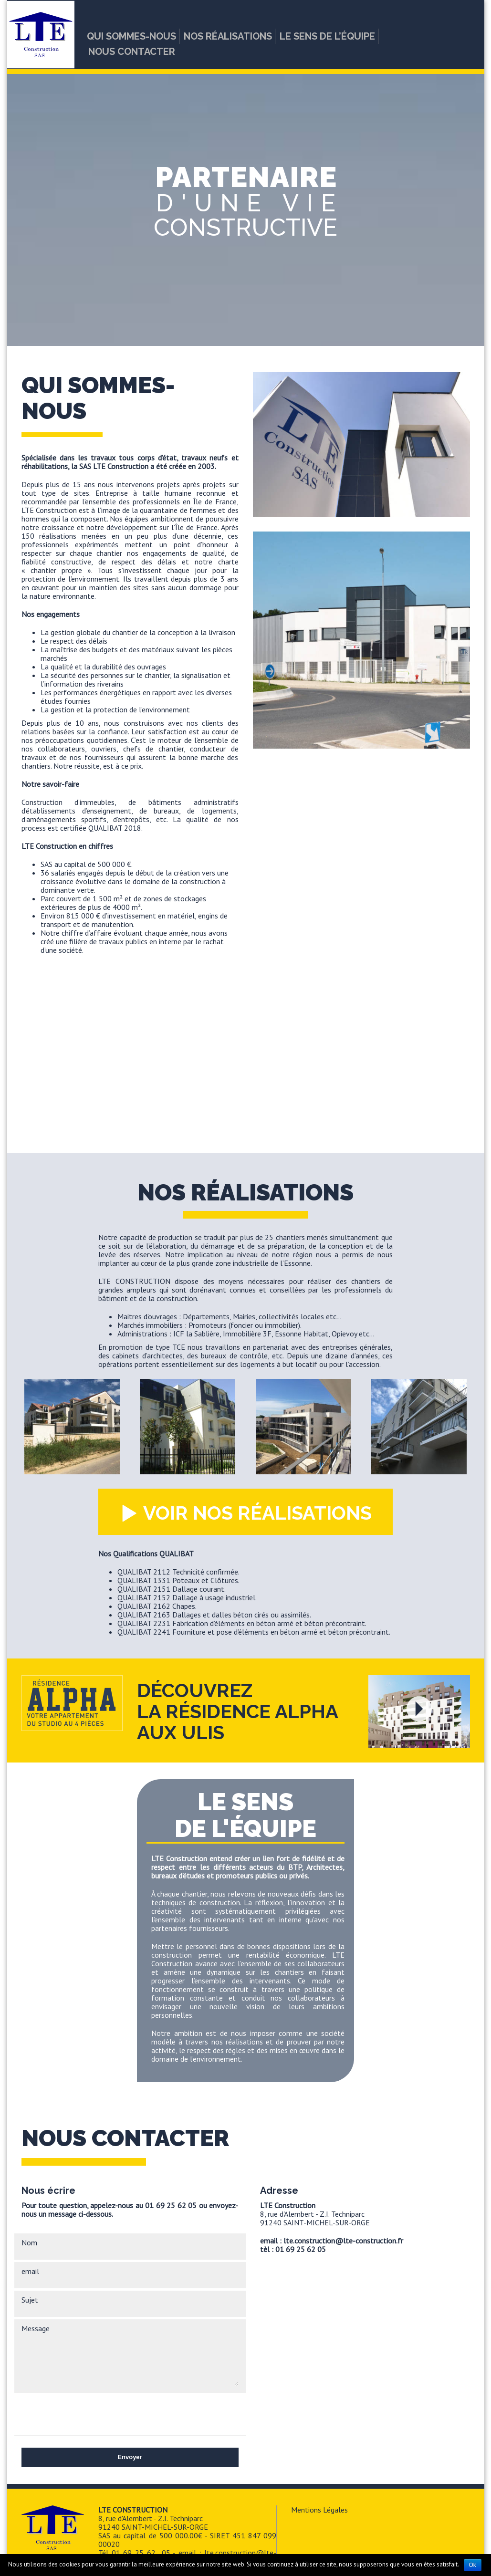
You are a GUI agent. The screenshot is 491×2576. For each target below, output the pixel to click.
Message (35, 2328)
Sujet (29, 2299)
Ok (472, 2565)
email (30, 2271)
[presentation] (94, 2414)
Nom (29, 2242)
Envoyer (129, 2457)
